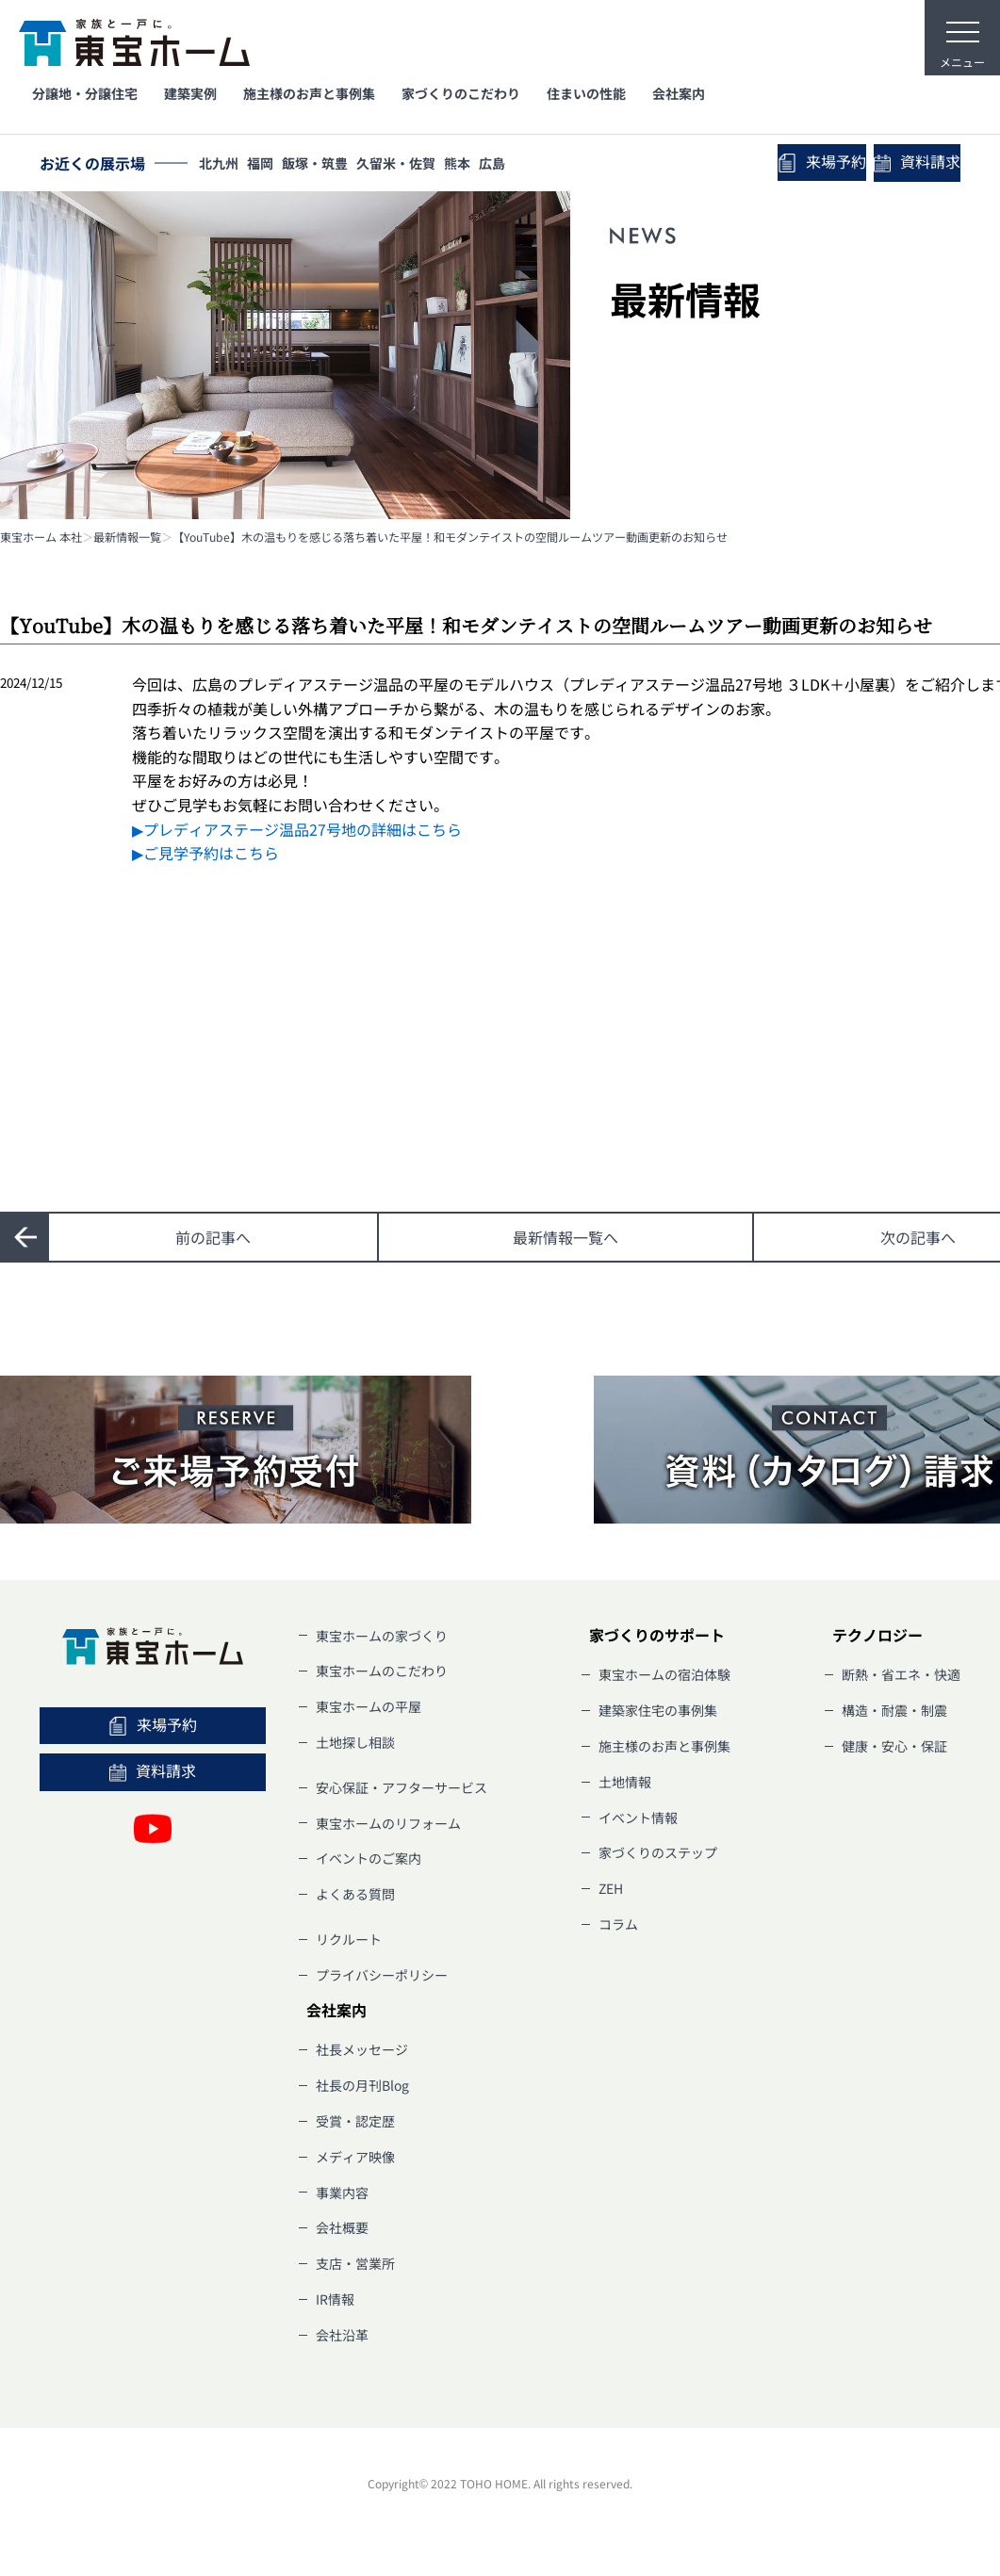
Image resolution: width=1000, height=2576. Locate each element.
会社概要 (342, 2227)
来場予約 (797, 163)
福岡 (268, 164)
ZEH (610, 1888)
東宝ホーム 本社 (41, 537)
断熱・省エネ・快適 (901, 1674)
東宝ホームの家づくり (382, 1635)
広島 (523, 164)
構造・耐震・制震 (894, 1710)
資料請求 (908, 164)
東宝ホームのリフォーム (388, 1823)
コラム (618, 1924)
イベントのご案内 (368, 1858)
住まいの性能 (586, 93)
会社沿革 (342, 2334)
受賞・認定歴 (355, 2120)
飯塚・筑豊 (329, 164)
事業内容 (342, 2192)
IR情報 (335, 2299)
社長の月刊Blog (362, 2085)
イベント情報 (638, 1817)
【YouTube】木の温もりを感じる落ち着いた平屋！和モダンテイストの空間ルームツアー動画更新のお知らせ (450, 537)
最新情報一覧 (127, 537)
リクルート (349, 1939)
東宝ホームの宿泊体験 (664, 1674)
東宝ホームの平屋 (368, 1706)
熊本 (482, 164)
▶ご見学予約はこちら (205, 852)
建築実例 (190, 93)
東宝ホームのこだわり (382, 1670)
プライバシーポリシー (382, 1974)
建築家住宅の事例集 (657, 1710)
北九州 (221, 164)
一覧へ (565, 1237)
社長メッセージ (362, 2049)
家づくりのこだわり (461, 93)
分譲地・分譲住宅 (85, 93)
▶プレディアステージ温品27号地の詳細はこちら (297, 829)
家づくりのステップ (657, 1852)
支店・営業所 (355, 2263)
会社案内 (678, 93)
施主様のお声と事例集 (309, 93)
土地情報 (624, 1781)
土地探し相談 (355, 1742)
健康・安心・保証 (894, 1745)
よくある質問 (355, 1893)
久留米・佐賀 (415, 164)
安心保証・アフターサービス (401, 1787)
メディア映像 (355, 2156)
